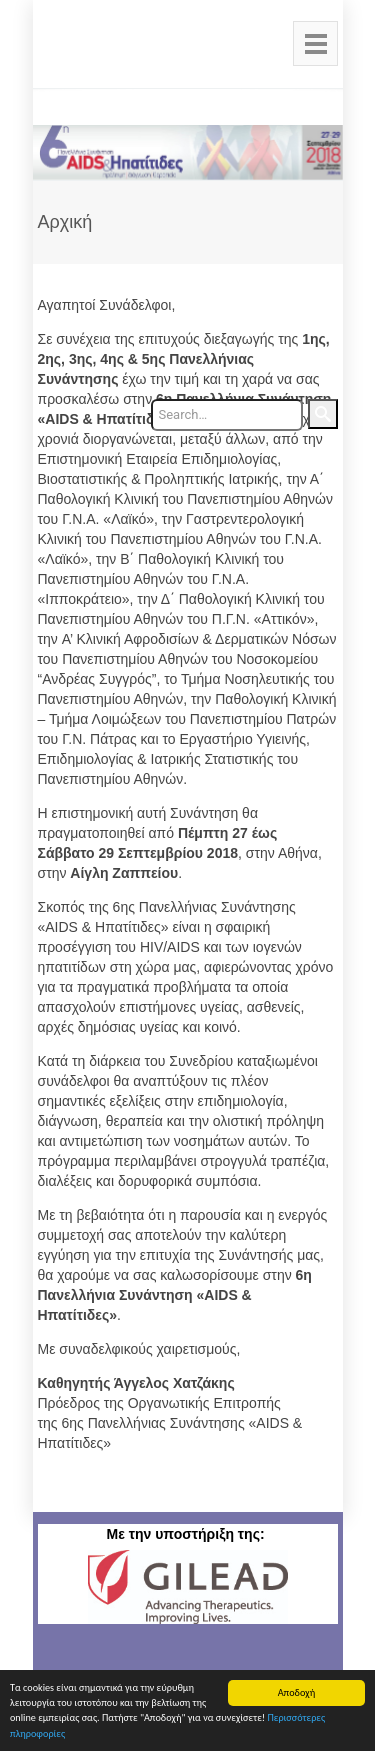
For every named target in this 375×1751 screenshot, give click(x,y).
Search (323, 414)
